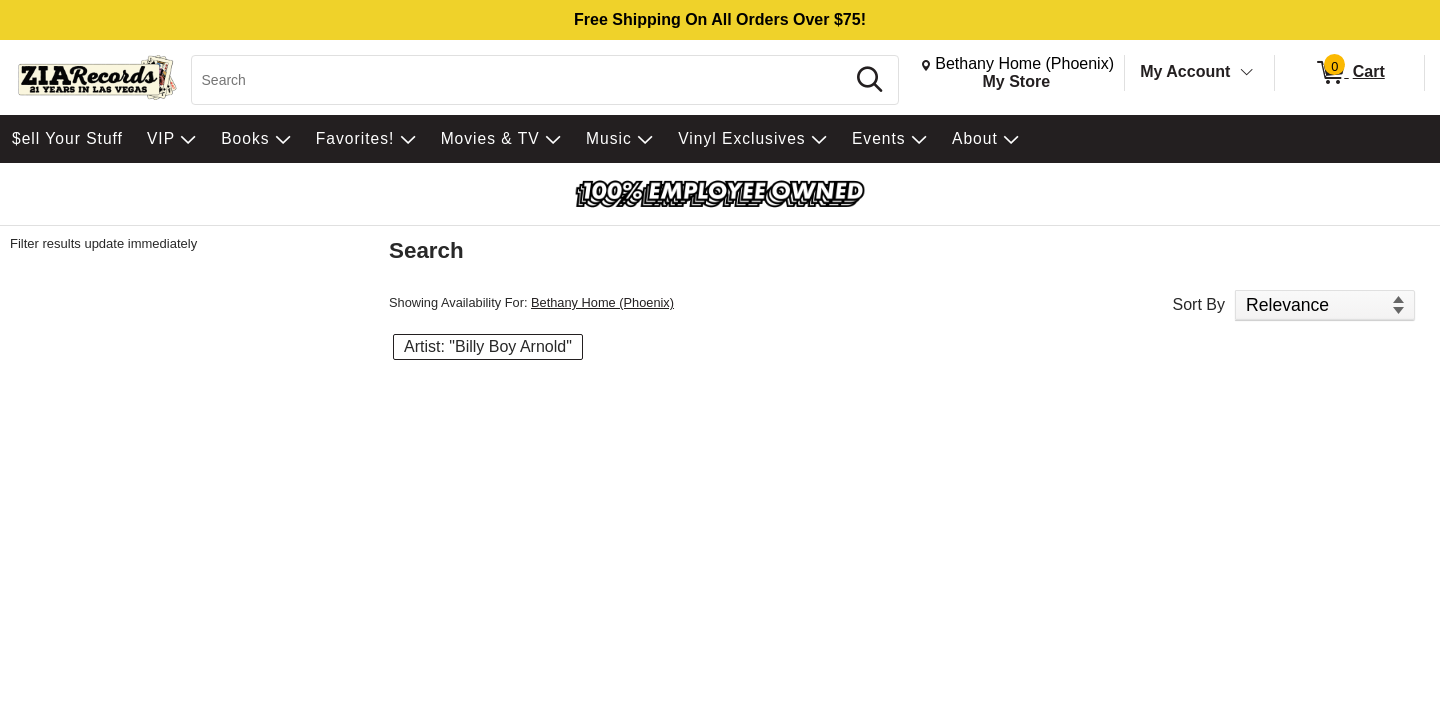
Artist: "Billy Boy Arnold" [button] (488, 346)
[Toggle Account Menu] (1247, 73)
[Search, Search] (521, 80)
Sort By (1199, 304)
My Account (1185, 71)
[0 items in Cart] (1349, 73)
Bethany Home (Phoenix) (602, 302)
